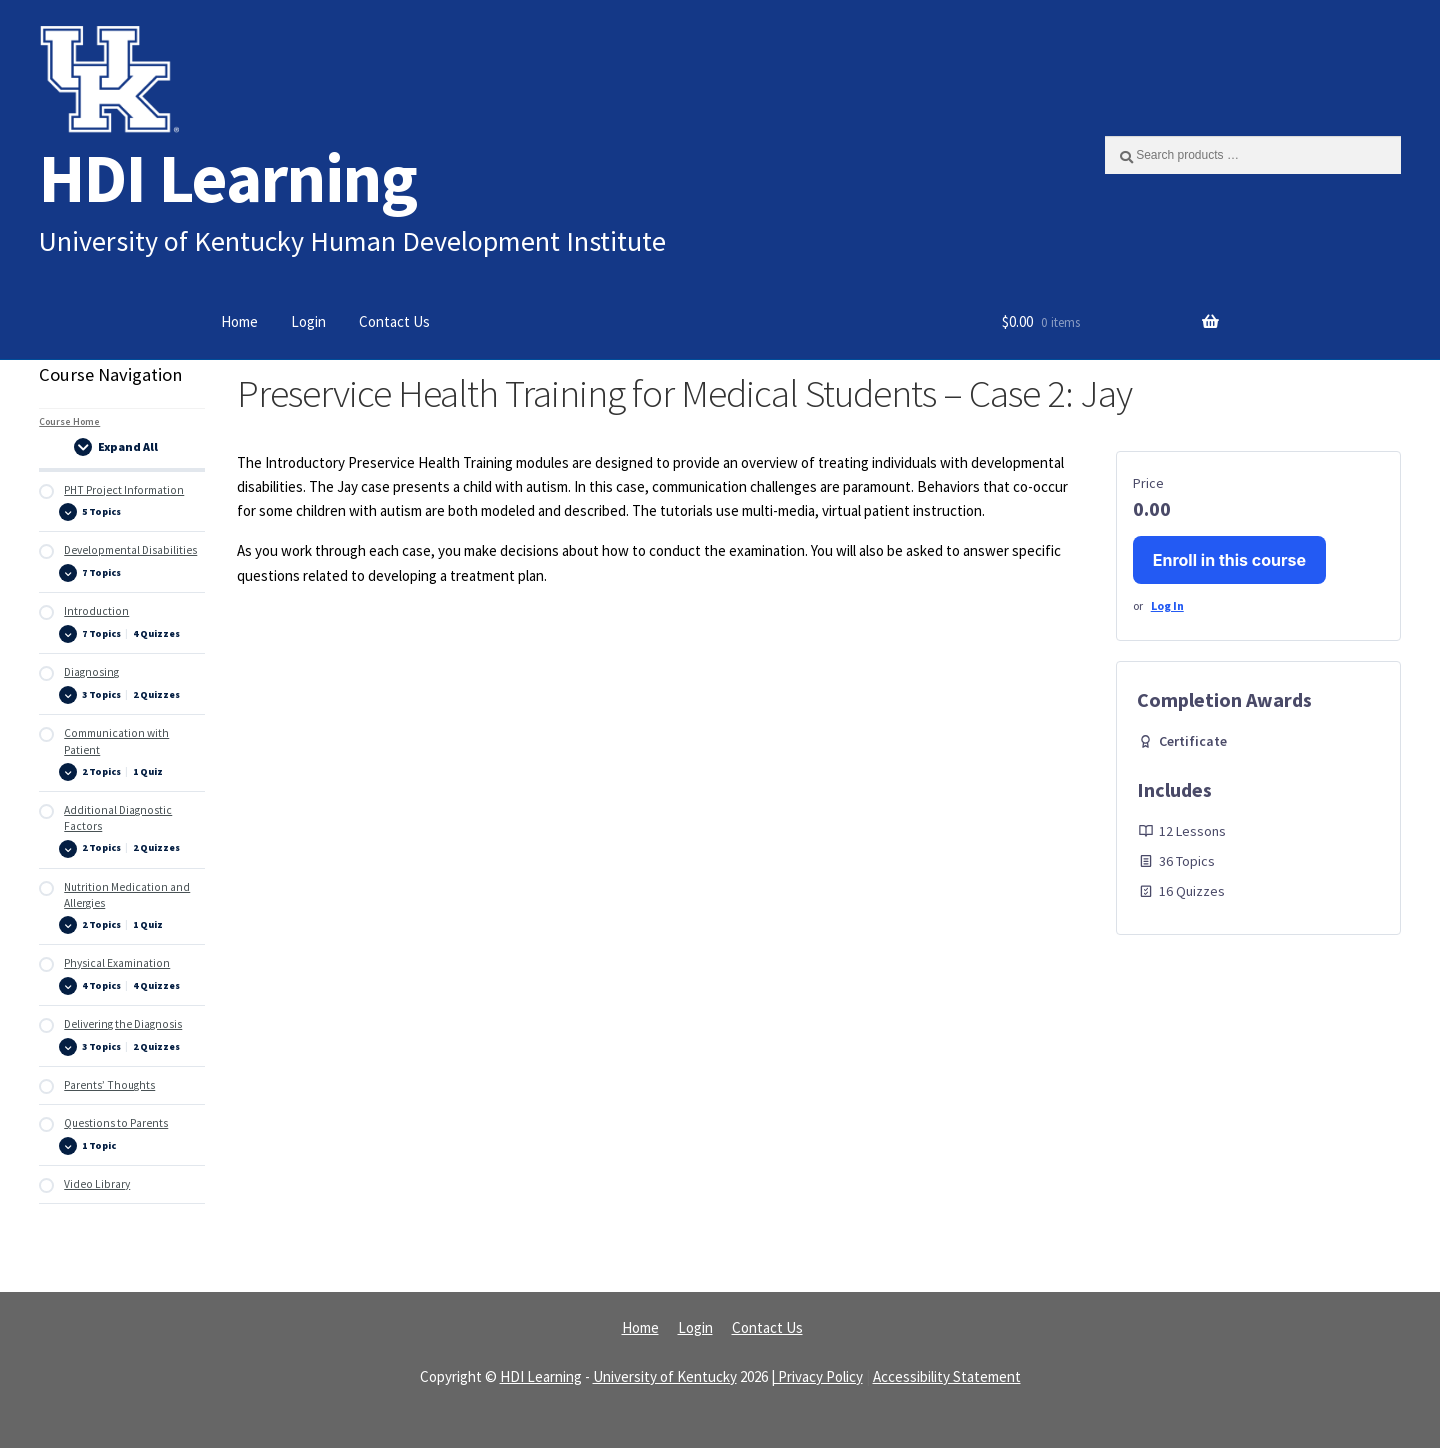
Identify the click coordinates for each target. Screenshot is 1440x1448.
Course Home (69, 421)
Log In (1167, 605)
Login (308, 321)
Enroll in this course (1229, 560)
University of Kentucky (665, 1376)
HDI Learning (228, 177)
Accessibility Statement (947, 1376)
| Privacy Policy (817, 1376)
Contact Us (394, 321)
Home (239, 321)
